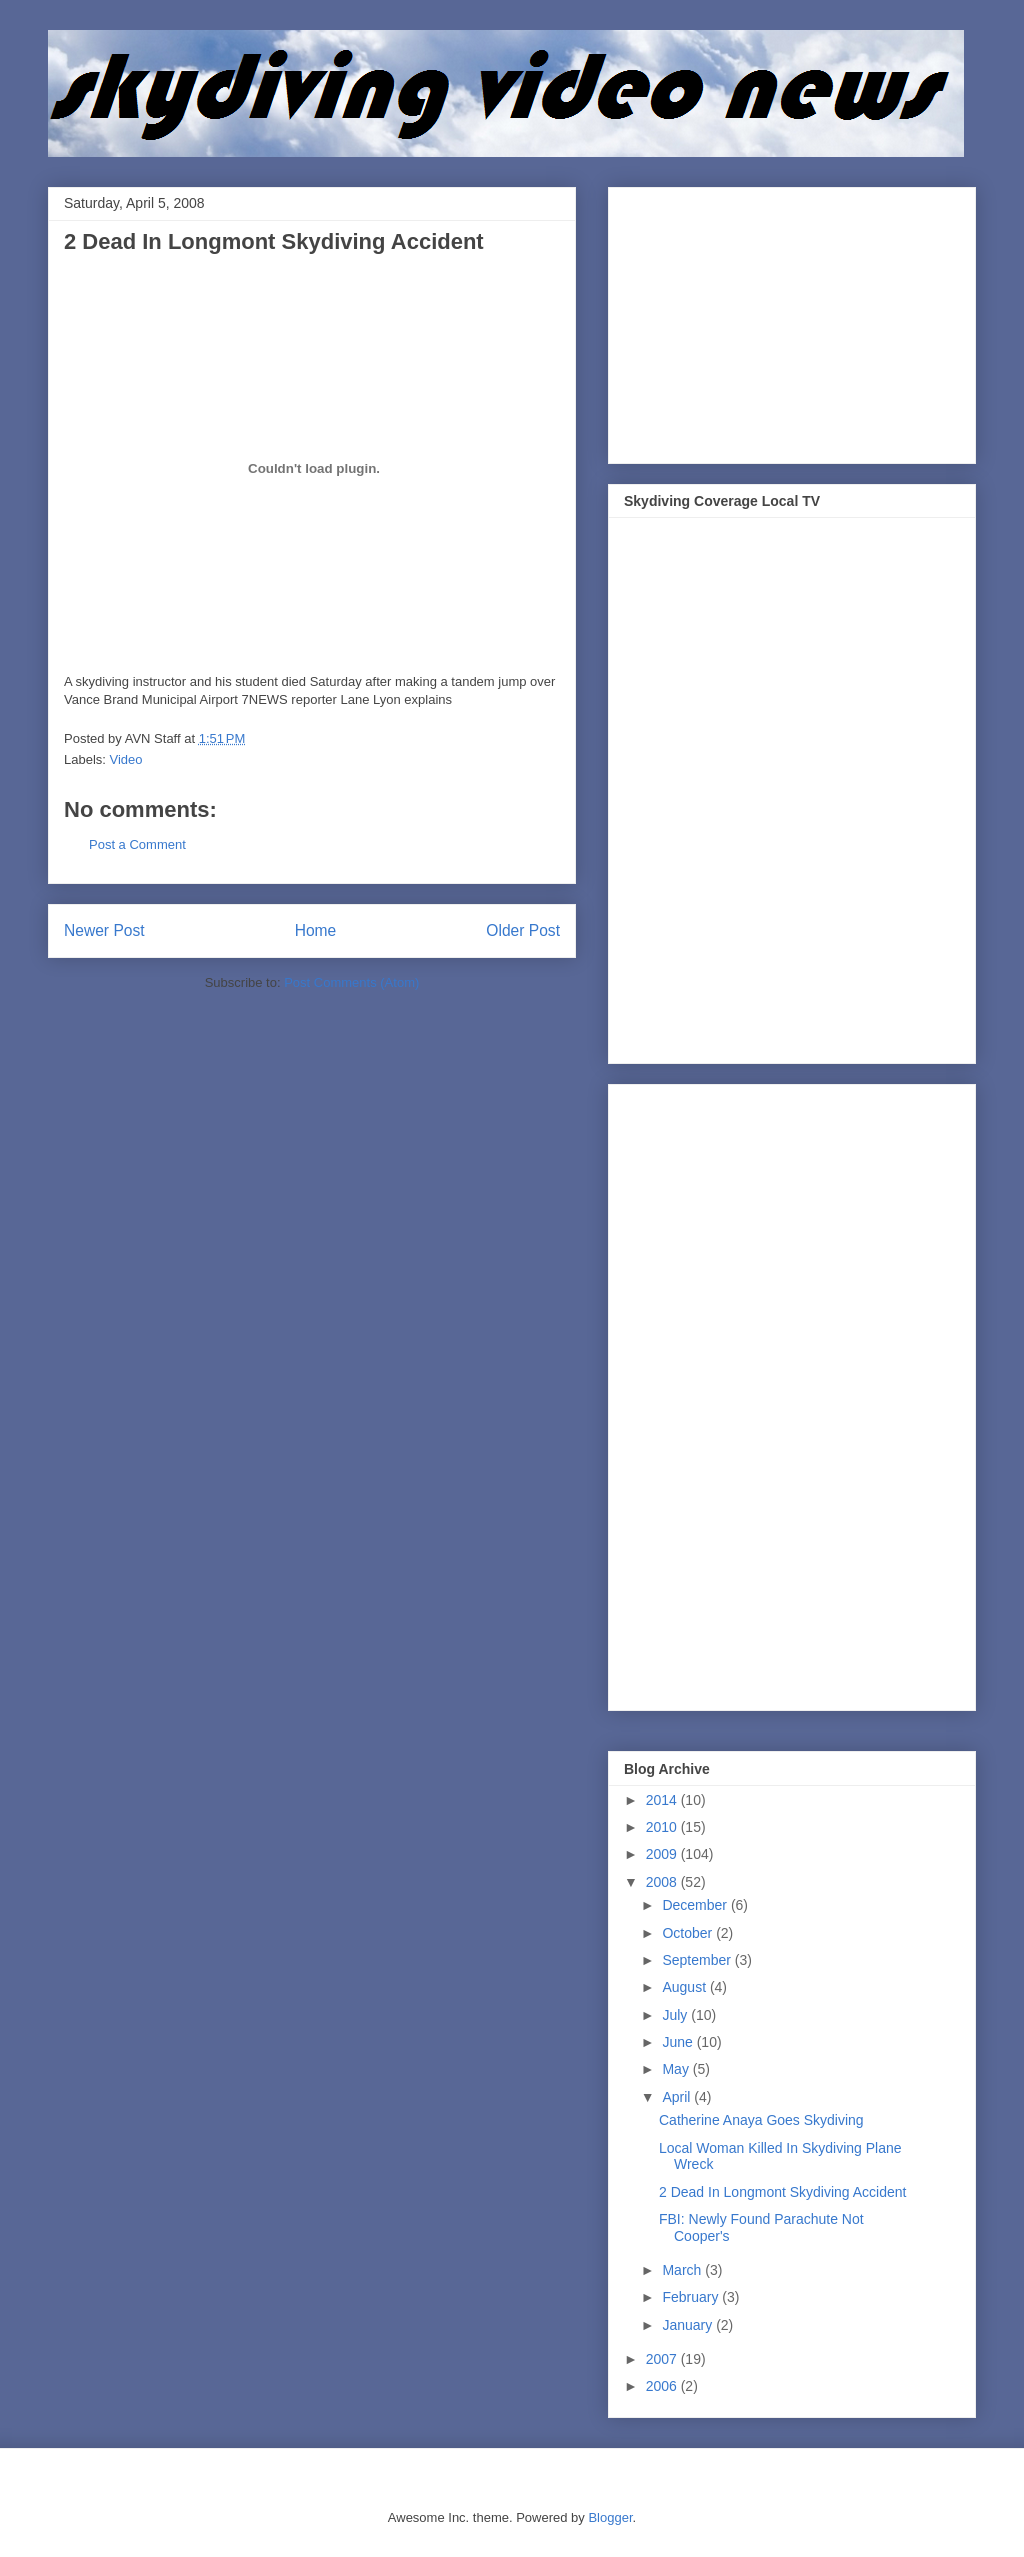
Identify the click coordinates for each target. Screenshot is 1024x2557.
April (678, 2097)
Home (316, 930)
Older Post (523, 930)
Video (126, 759)
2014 (663, 1800)
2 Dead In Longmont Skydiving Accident (783, 2192)
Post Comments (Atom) (351, 982)
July (676, 2015)
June (679, 2042)
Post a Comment (137, 844)
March (683, 2270)
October (689, 1933)
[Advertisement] (774, 320)
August (685, 1987)
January (689, 2325)
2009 (663, 1854)
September (698, 1960)
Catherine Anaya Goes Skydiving (761, 2120)
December (696, 1905)
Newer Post (104, 930)
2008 (663, 1882)
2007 (663, 2359)
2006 (663, 2386)
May (677, 2069)
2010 (663, 1827)
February (692, 2297)
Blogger (610, 2517)
